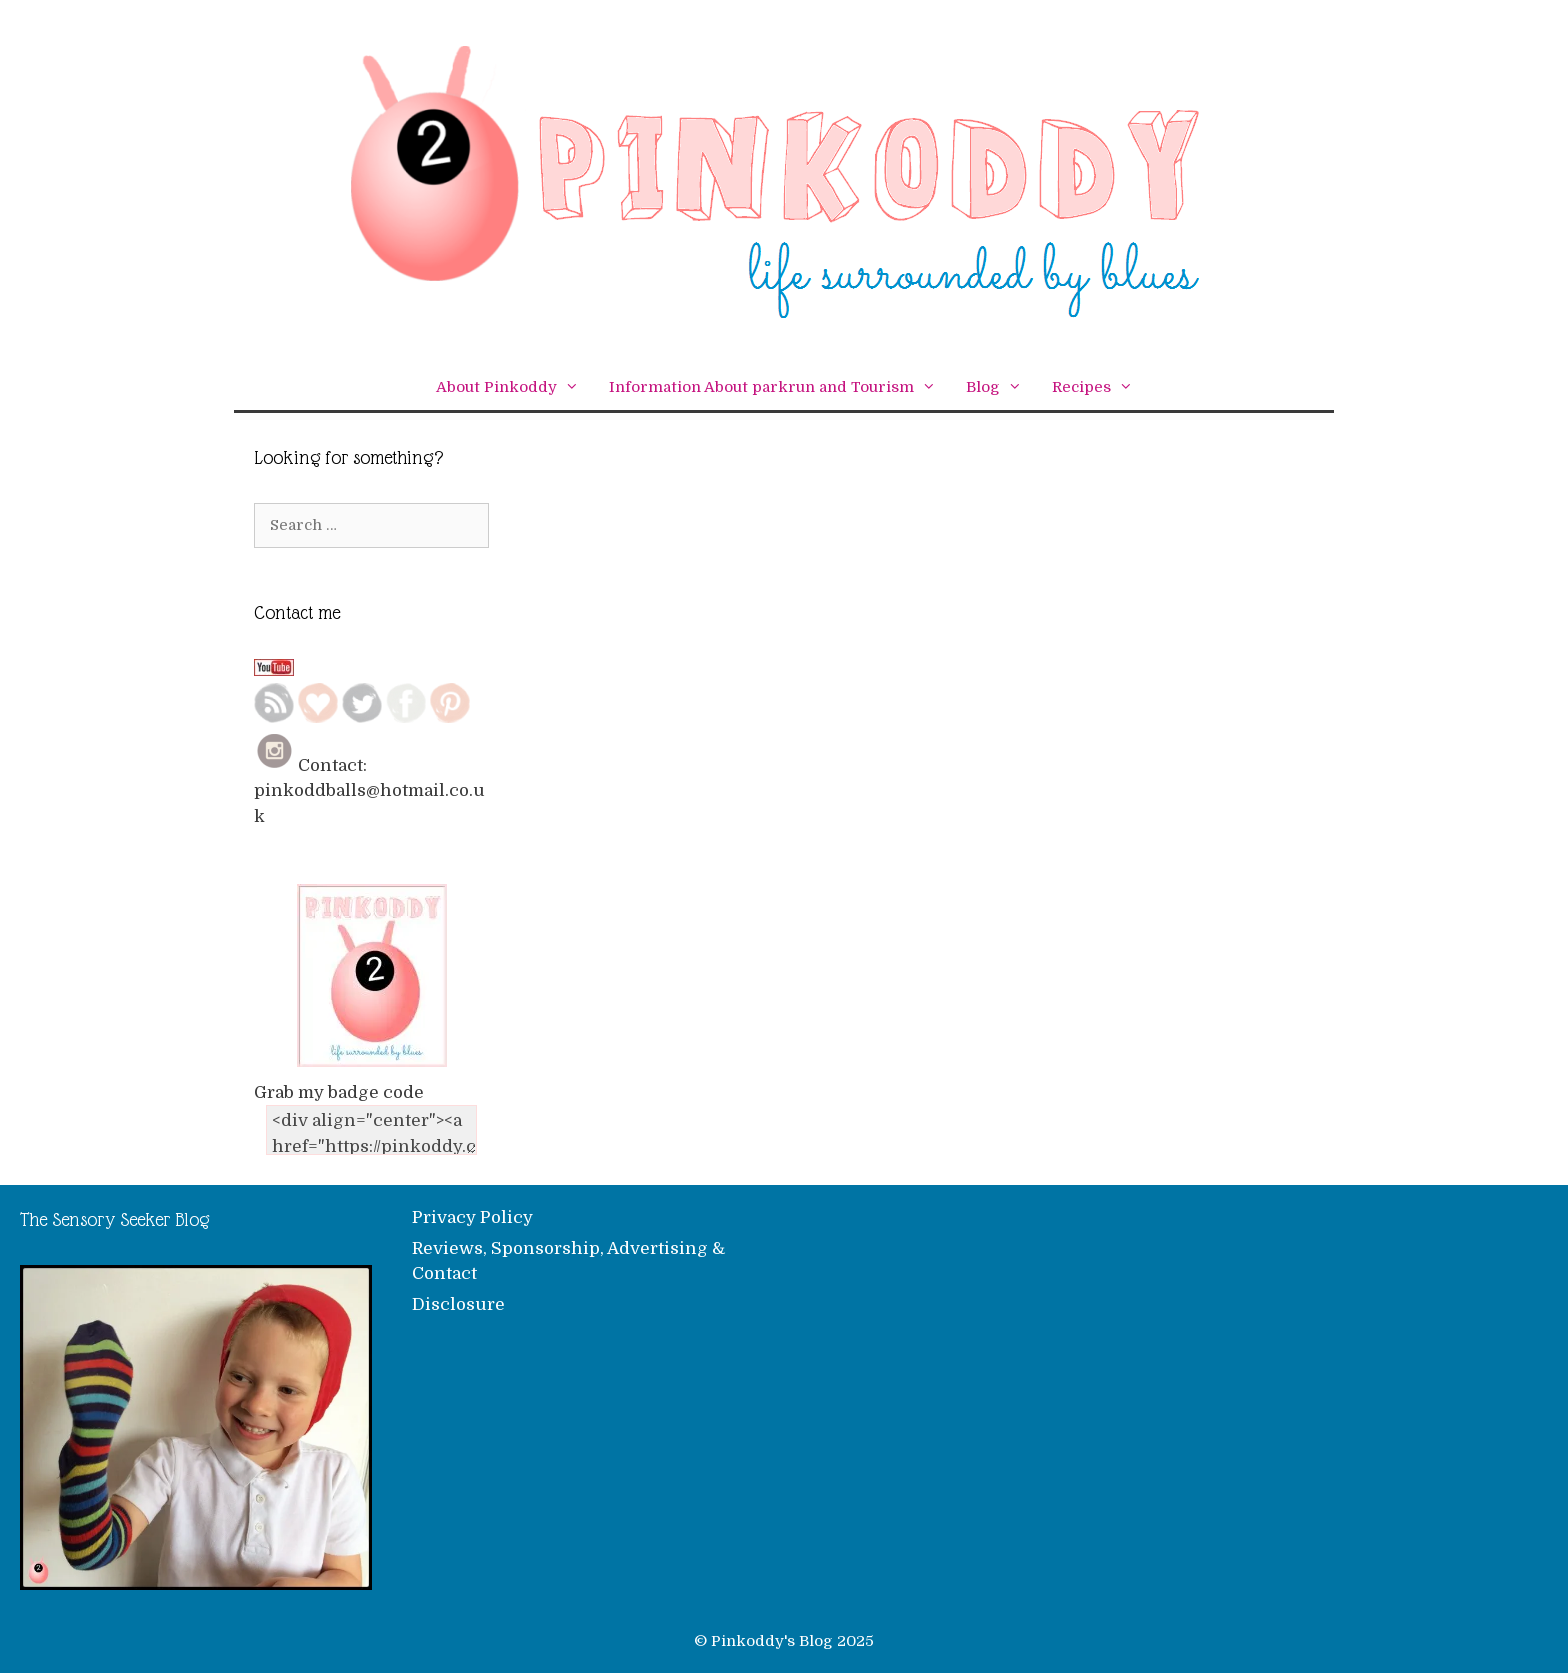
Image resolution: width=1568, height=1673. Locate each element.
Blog (1001, 387)
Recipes (1100, 387)
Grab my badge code (339, 1092)
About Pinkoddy (515, 387)
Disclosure (458, 1304)
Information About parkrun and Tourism (780, 387)
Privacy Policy (472, 1217)
